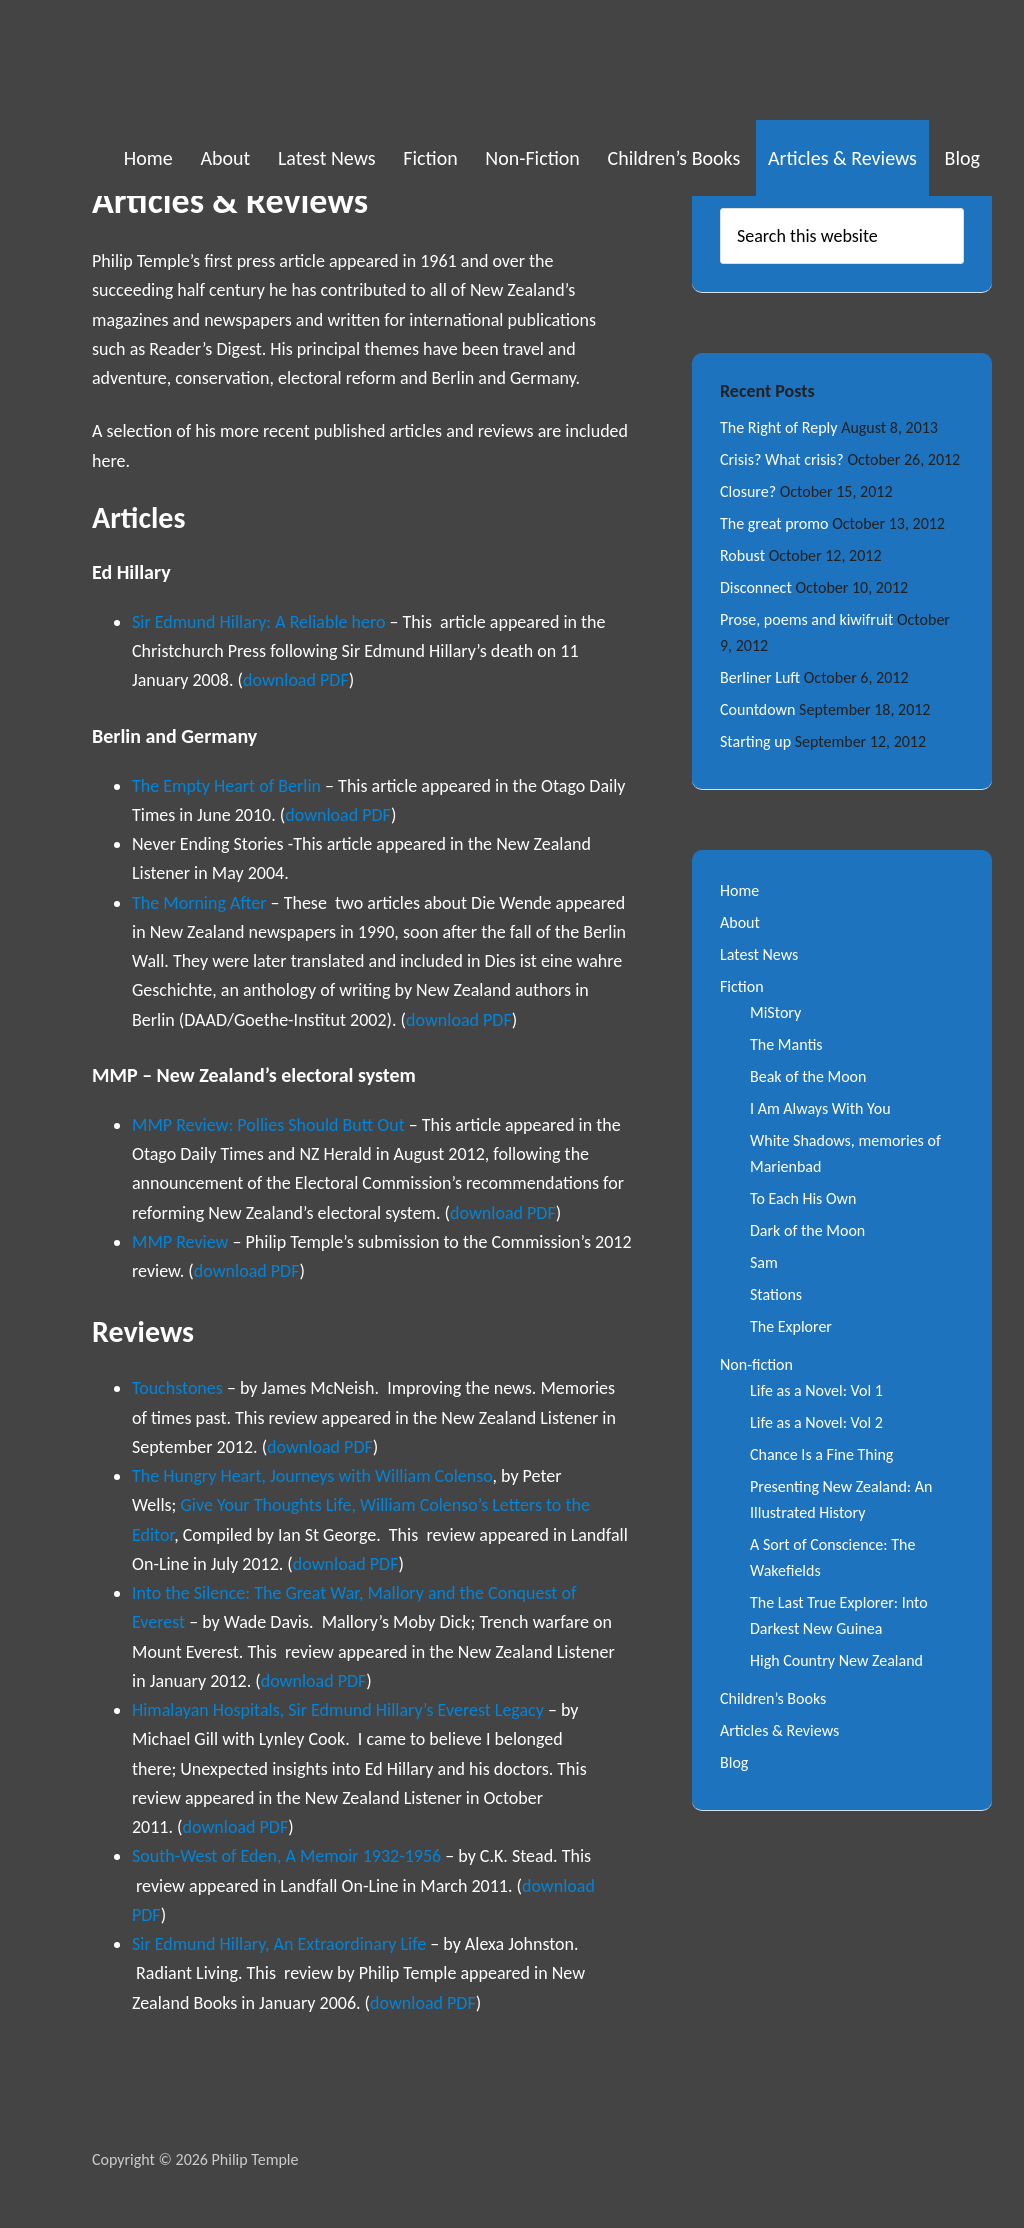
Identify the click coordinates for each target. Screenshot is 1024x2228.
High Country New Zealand (836, 1660)
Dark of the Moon (807, 1230)
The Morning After (199, 903)
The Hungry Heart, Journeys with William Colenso (312, 1476)
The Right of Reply (779, 427)
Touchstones (177, 1388)
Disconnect (756, 587)
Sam (764, 1262)
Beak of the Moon (808, 1076)
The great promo (774, 523)
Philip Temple (192, 60)
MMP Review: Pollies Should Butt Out (268, 1125)
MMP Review (180, 1242)
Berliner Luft (760, 677)
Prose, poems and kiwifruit (806, 619)
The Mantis (786, 1044)
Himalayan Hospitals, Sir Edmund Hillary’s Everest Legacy (338, 1710)
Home (739, 890)
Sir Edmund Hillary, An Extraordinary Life (281, 1944)
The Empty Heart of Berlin (226, 786)
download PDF (296, 680)
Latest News (759, 954)
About (740, 922)
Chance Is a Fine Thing (821, 1454)
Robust (742, 555)
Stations (776, 1294)
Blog (734, 1762)
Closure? (748, 491)
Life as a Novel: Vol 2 (816, 1422)
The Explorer (791, 1326)
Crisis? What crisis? (782, 459)
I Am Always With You (820, 1108)
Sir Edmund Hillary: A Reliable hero (261, 622)
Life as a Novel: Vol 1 (816, 1390)
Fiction (742, 986)
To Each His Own (803, 1198)
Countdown (757, 709)
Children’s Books (773, 1698)
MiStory (775, 1012)
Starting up (755, 741)
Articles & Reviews (779, 1730)
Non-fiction (756, 1364)
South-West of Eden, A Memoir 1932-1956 (286, 1856)
